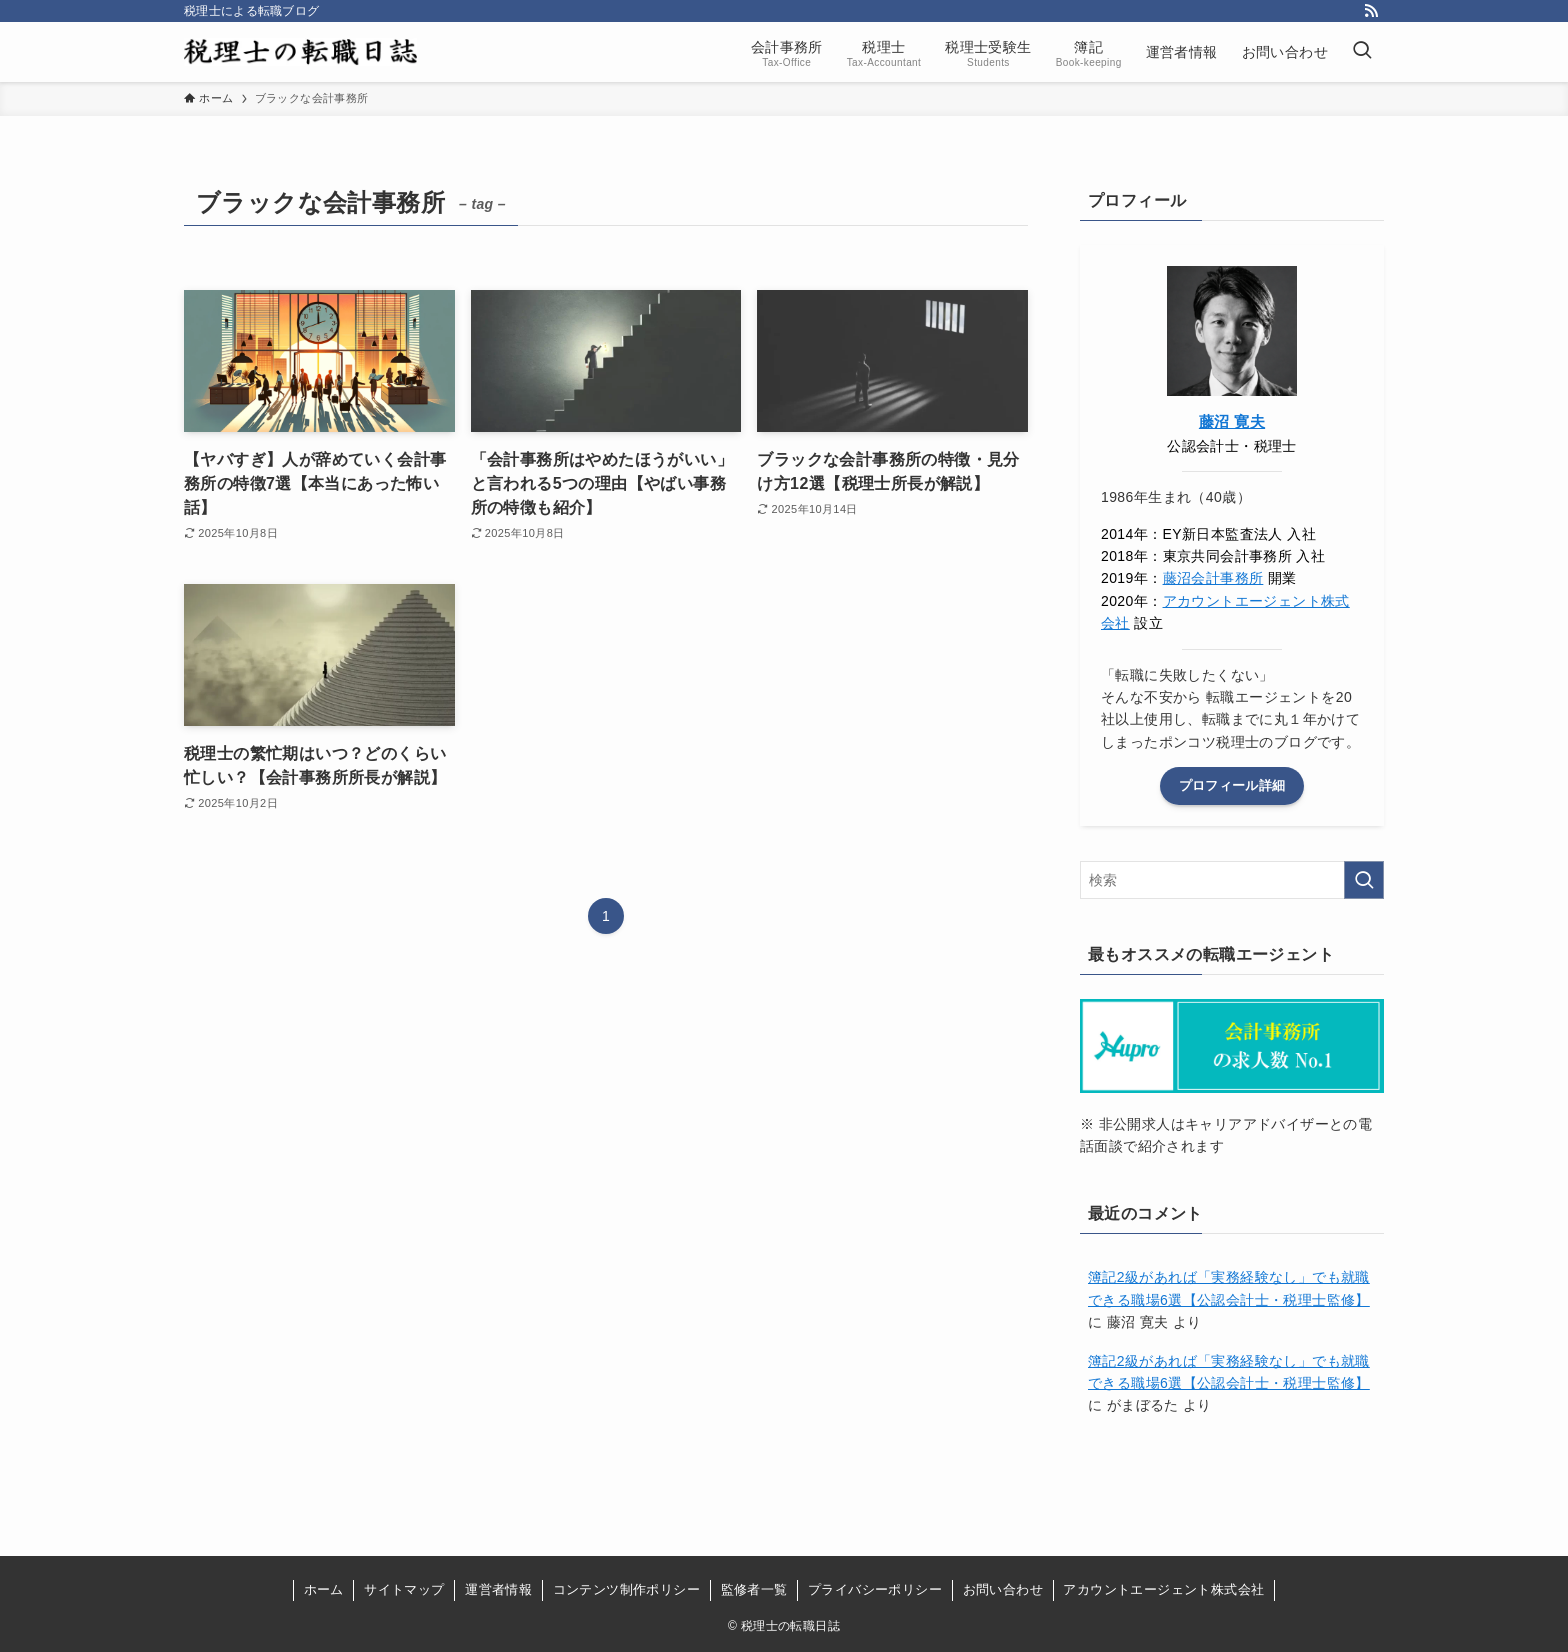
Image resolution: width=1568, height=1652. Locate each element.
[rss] (1371, 11)
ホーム (324, 1589)
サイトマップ (404, 1589)
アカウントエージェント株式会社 (1163, 1589)
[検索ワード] (1232, 880)
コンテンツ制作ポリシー (626, 1589)
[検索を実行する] (1364, 880)
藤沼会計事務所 (1213, 578)
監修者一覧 (754, 1589)
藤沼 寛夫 (1232, 421)
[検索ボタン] (1362, 52)
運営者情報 (498, 1589)
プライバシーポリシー (875, 1589)
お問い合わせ (1003, 1589)
